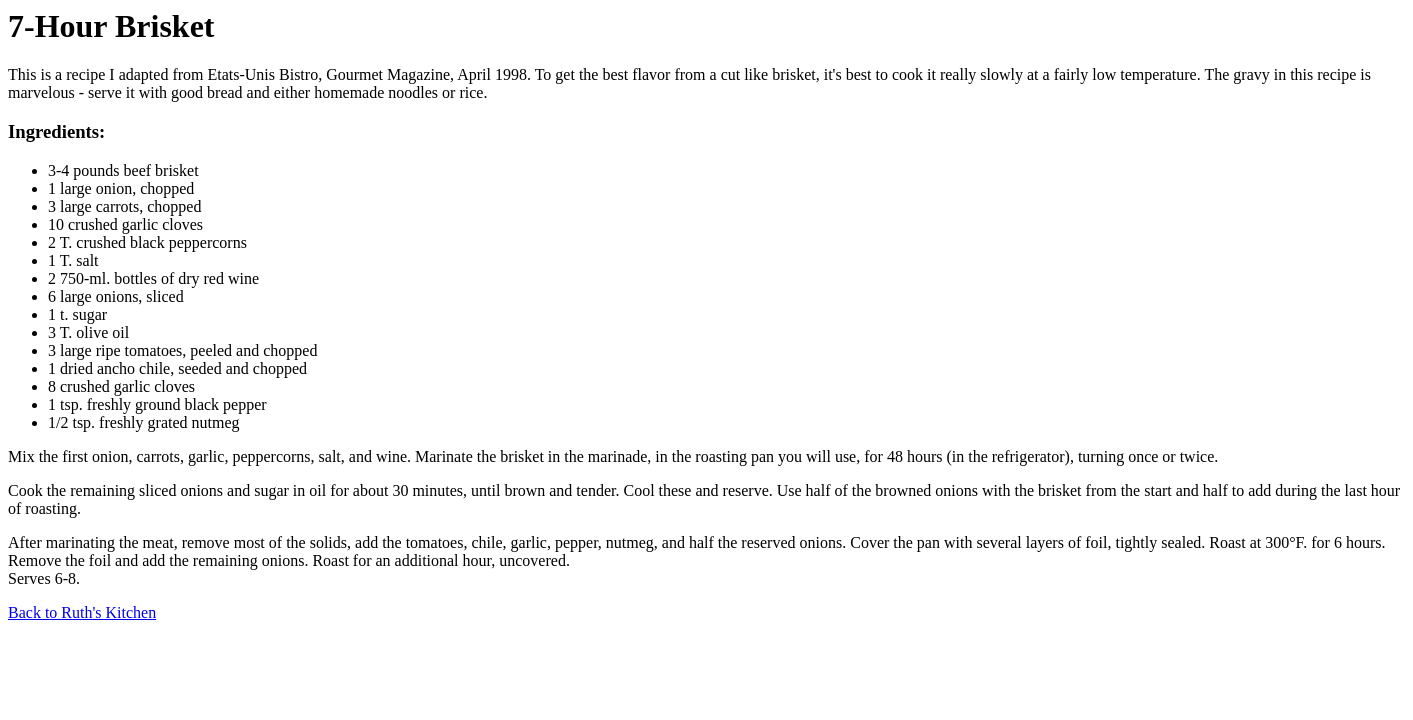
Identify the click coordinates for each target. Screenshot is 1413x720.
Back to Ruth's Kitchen (82, 612)
